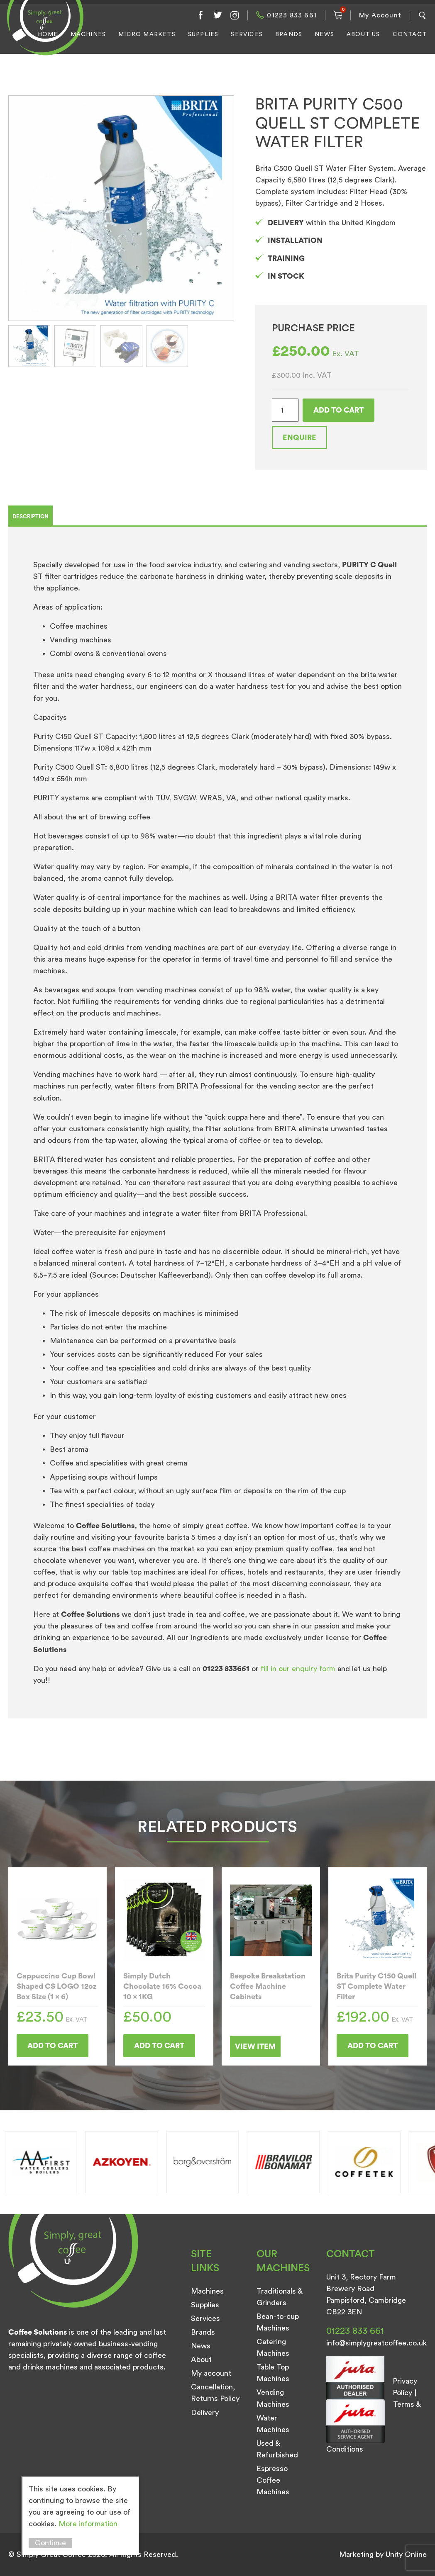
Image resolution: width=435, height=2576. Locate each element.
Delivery (205, 2412)
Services (247, 34)
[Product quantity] (285, 410)
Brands (288, 34)
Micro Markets (147, 34)
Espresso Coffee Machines (273, 2480)
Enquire (299, 437)
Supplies (203, 34)
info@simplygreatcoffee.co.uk (376, 2343)
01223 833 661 (292, 15)
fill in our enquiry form (299, 1668)
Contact (410, 34)
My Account (380, 15)
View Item (255, 2046)
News (324, 34)
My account (211, 2373)
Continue (50, 2543)
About (201, 2359)
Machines (88, 34)
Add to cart (338, 410)
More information (88, 2523)
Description (30, 516)
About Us (363, 34)
